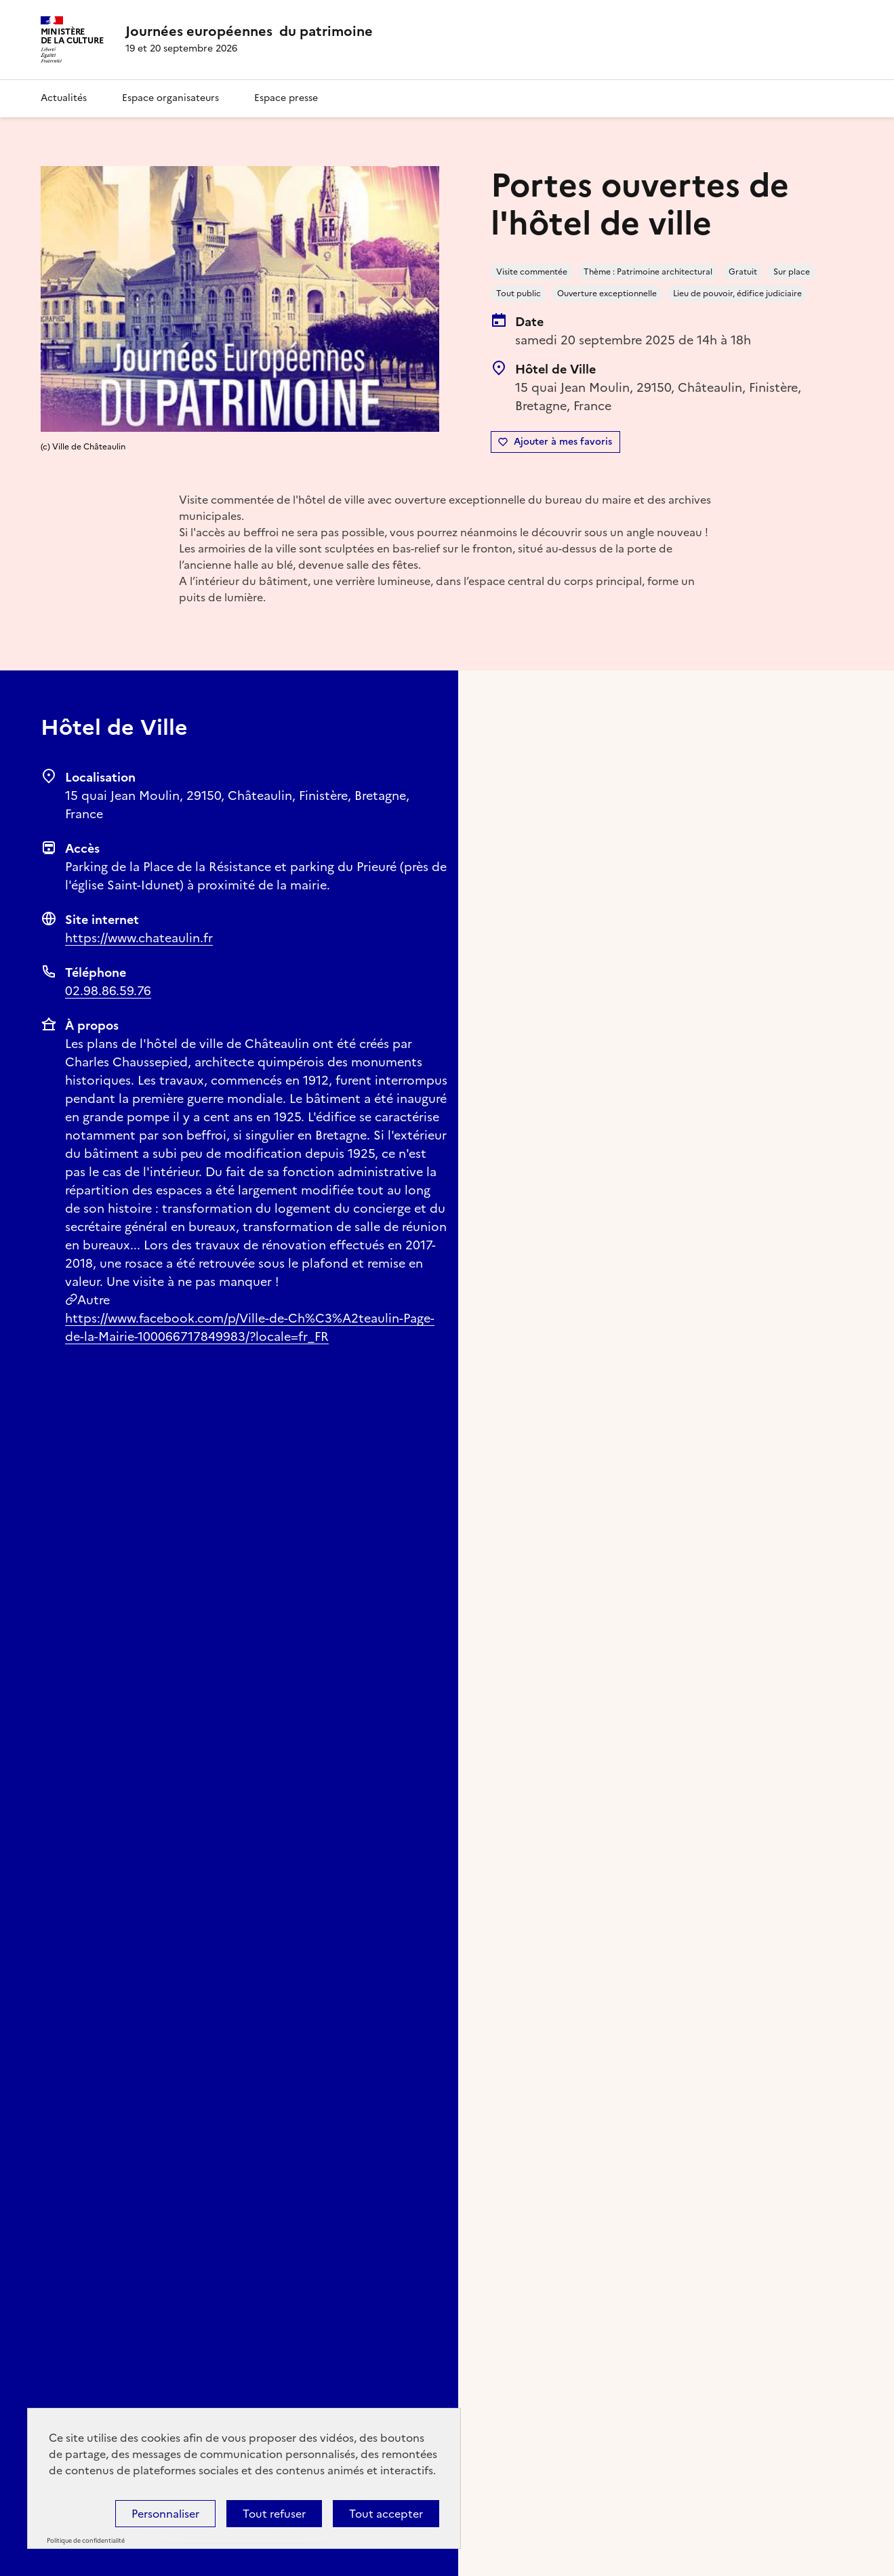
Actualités (64, 98)
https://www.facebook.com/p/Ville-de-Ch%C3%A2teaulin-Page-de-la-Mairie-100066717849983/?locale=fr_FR (249, 1327)
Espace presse (286, 98)
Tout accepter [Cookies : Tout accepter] (386, 2513)
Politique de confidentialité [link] (86, 2540)
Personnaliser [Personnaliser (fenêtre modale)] (165, 2513)
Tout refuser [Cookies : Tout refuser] (274, 2513)
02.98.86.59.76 (108, 991)
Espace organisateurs (170, 98)
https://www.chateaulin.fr (139, 938)
